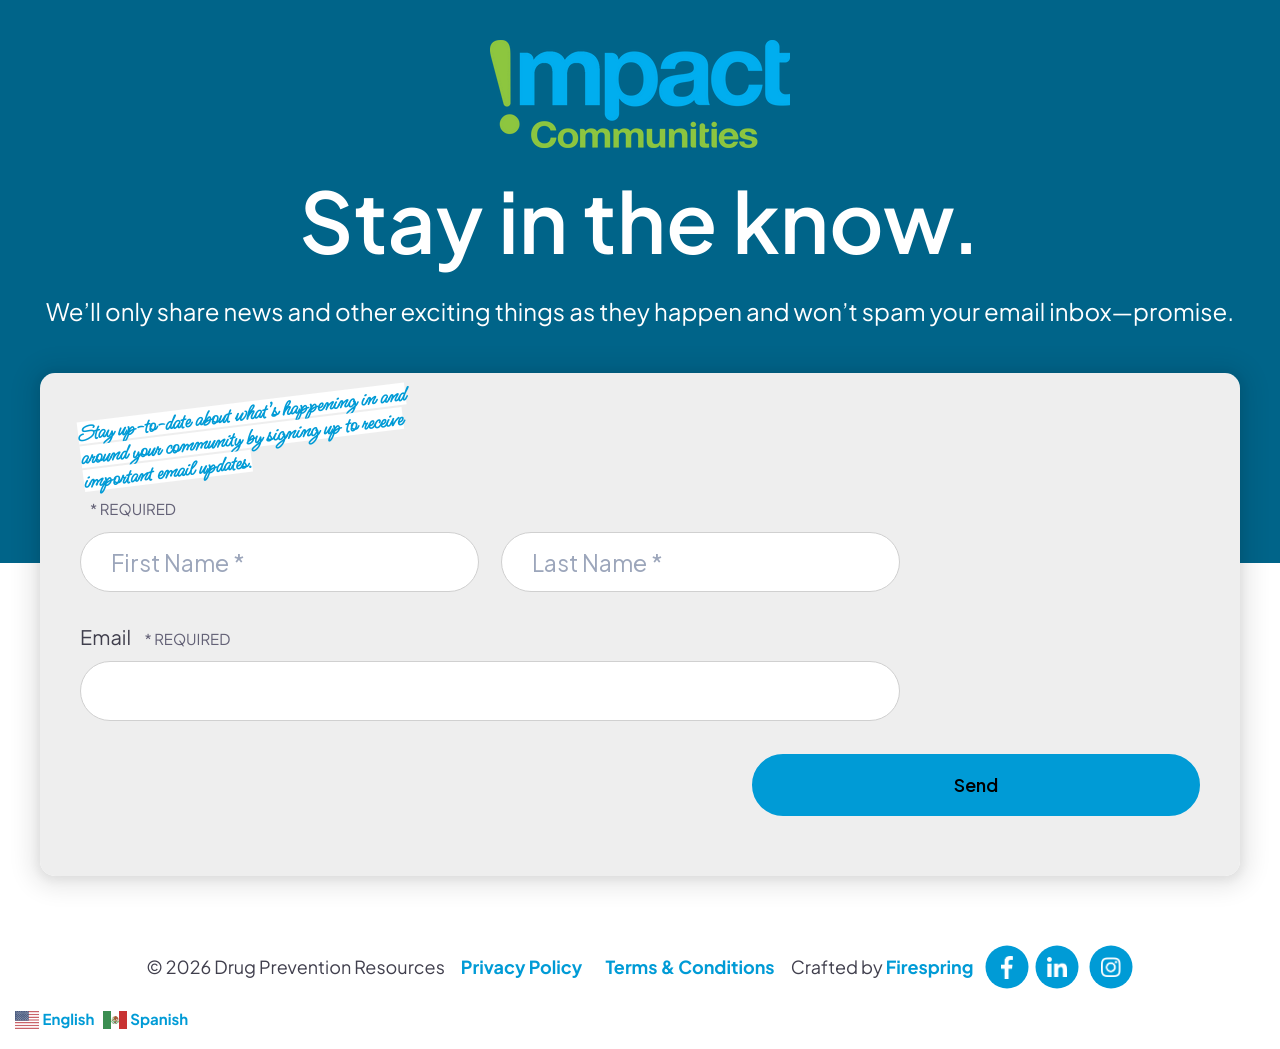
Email (107, 637)
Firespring (930, 966)
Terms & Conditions (689, 966)
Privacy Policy (522, 966)
